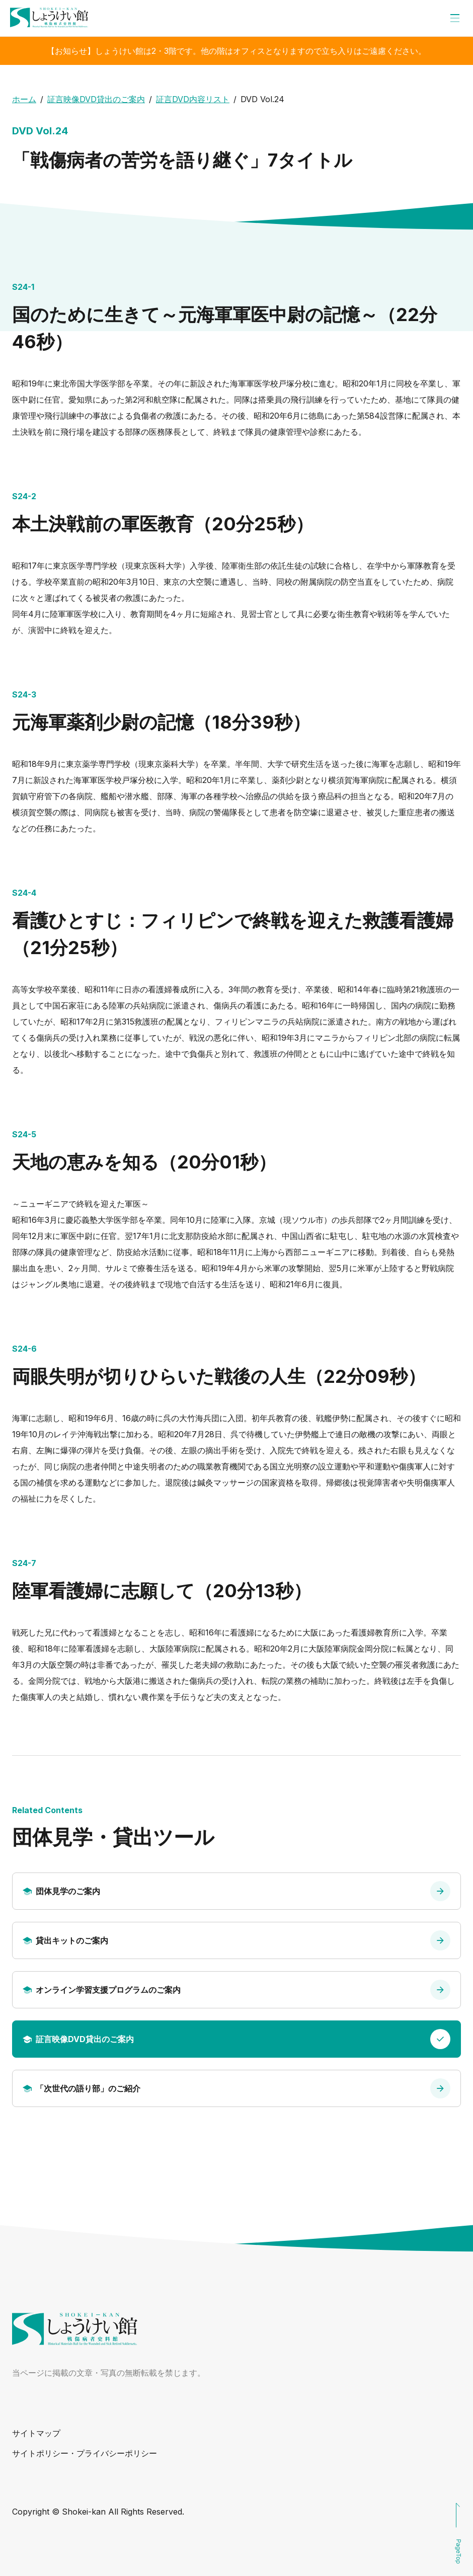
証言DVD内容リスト (192, 99)
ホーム (24, 99)
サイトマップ (36, 2433)
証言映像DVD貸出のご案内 (96, 99)
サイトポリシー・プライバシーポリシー (84, 2453)
